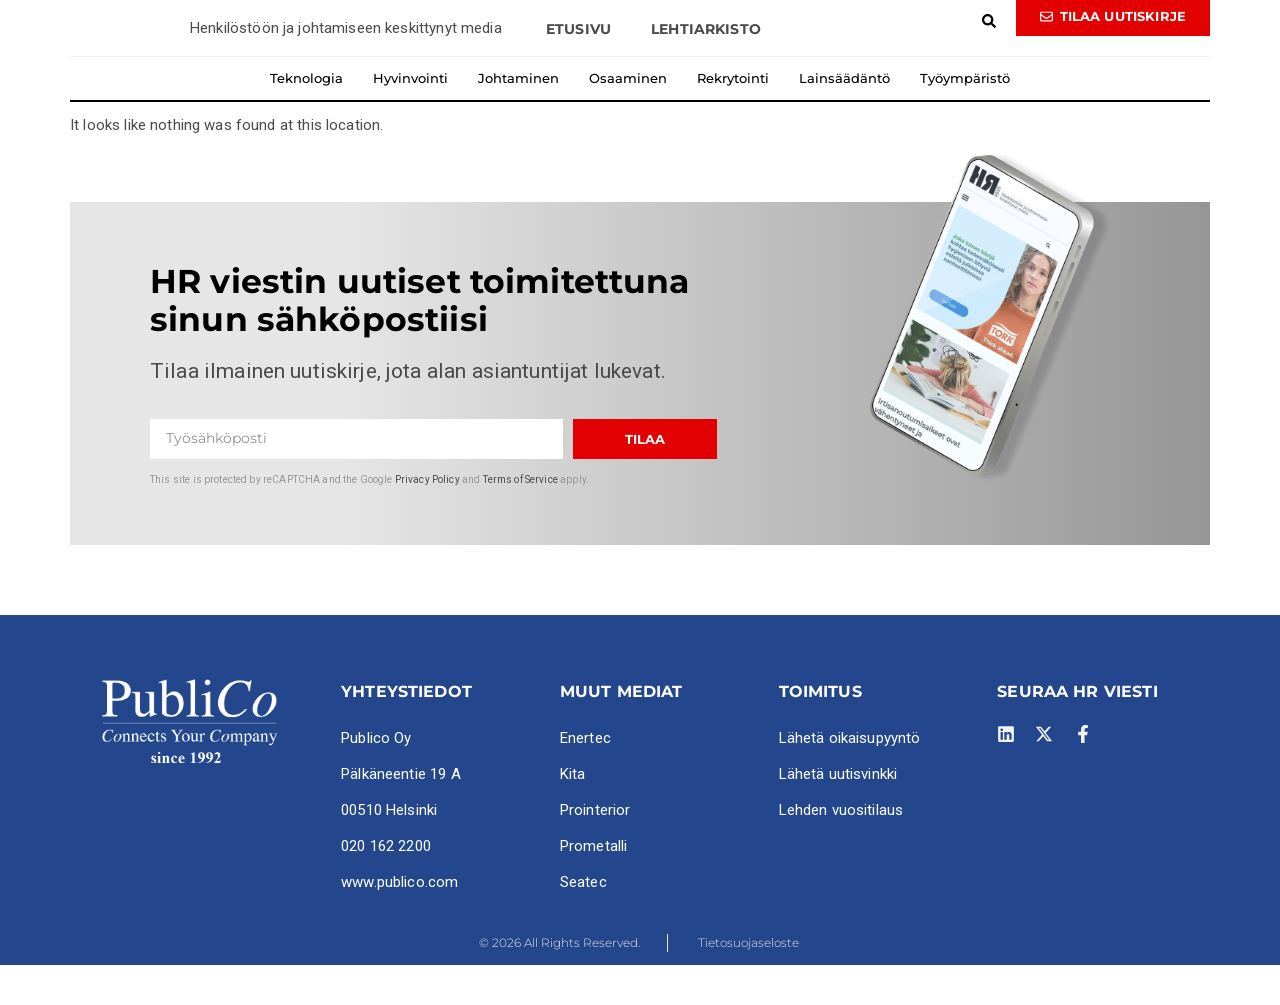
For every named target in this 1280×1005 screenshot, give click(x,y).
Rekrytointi (733, 117)
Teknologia (306, 117)
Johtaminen (518, 117)
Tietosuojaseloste (748, 981)
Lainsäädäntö (844, 117)
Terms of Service (520, 518)
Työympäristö (965, 117)
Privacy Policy (427, 518)
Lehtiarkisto (706, 68)
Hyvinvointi (410, 117)
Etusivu (578, 68)
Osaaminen (628, 117)
